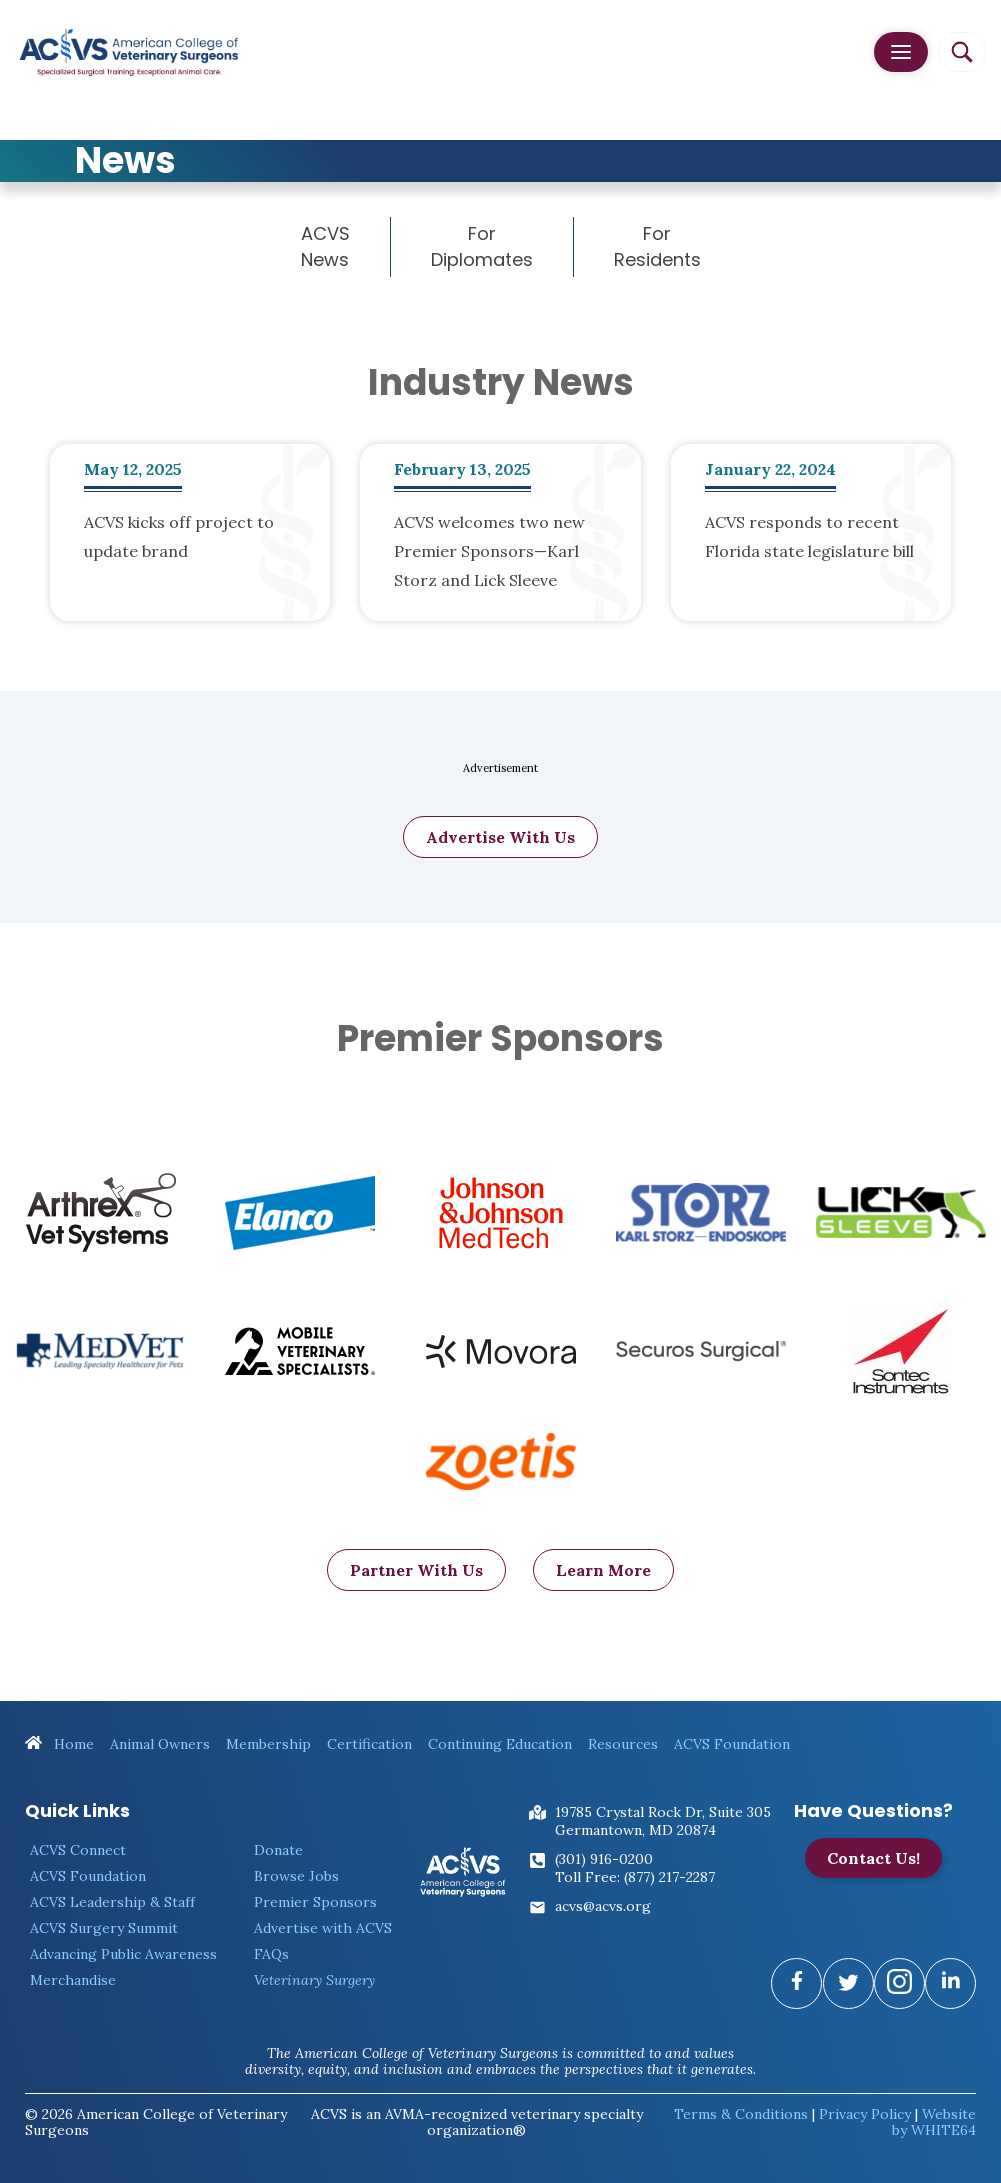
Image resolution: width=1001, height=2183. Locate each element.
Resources (623, 1744)
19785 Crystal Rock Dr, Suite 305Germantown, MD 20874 (663, 1821)
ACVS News (325, 246)
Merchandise (73, 1980)
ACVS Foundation (732, 1744)
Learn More (603, 1576)
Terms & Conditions (741, 2114)
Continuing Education (500, 1744)
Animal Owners (160, 1744)
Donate (278, 1850)
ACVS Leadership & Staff (112, 1902)
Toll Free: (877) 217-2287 (635, 1877)
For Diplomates (482, 246)
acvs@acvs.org (603, 1906)
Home (59, 1744)
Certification (369, 1744)
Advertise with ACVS (323, 1928)
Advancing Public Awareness (123, 1954)
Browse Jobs (296, 1876)
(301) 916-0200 (604, 1859)
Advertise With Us (500, 843)
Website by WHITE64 (934, 2122)
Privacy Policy (865, 2114)
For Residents (657, 246)
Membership (268, 1744)
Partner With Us (416, 1576)
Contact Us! (873, 1858)
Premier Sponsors (315, 1902)
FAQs (271, 1954)
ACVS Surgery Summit (104, 1928)
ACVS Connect (78, 1850)
